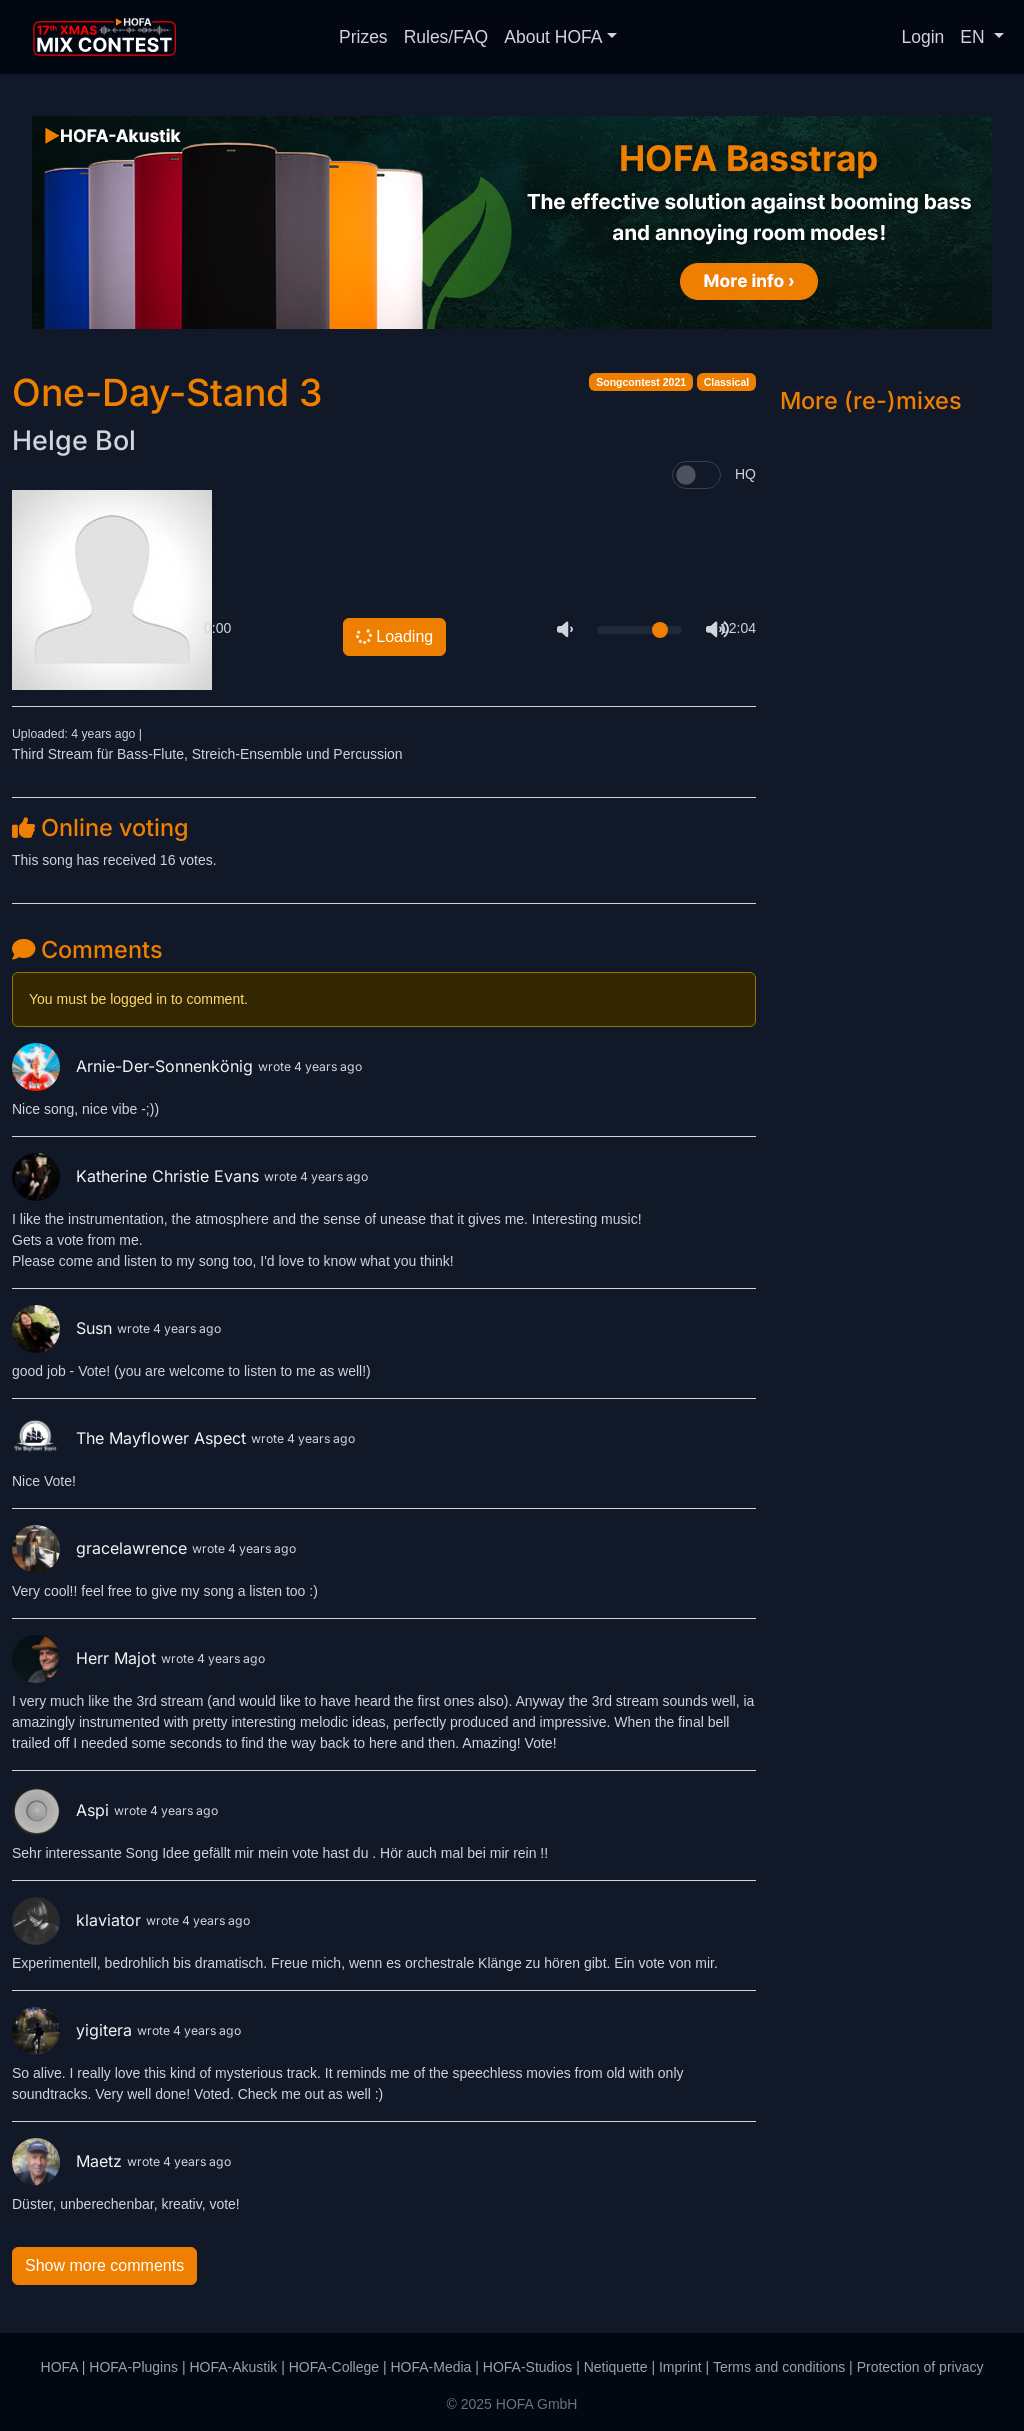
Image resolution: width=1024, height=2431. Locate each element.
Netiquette (616, 2367)
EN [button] (974, 37)
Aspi (63, 1810)
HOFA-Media (430, 2367)
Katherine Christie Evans (138, 1176)
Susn (64, 1328)
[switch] (696, 475)
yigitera (74, 2030)
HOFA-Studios (527, 2367)
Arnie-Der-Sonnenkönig (135, 1066)
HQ (745, 474)
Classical (727, 382)
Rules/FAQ (446, 37)
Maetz (69, 2161)
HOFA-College (334, 2367)
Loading (394, 636)
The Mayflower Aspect (131, 1438)
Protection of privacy (920, 2367)
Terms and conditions (779, 2367)
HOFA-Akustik (233, 2367)
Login (923, 37)
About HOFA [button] (553, 37)
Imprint (680, 2367)
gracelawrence (102, 1548)
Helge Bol (74, 440)
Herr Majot (86, 1658)
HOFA (59, 2367)
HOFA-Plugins (133, 2367)
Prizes (363, 37)
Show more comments (104, 2265)
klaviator (79, 1920)
